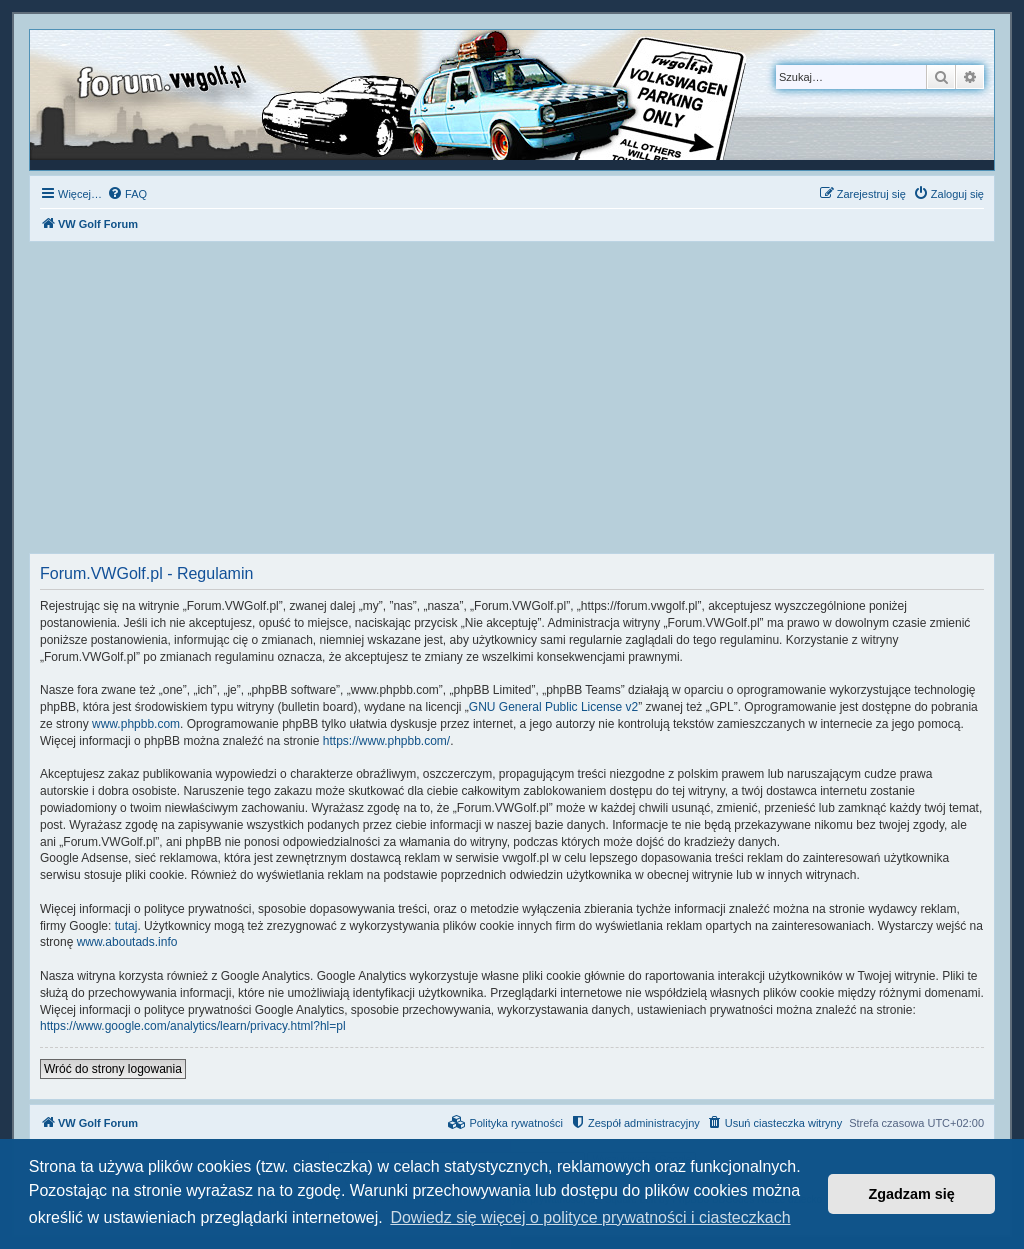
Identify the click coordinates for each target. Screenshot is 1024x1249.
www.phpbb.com (136, 724)
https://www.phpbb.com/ (386, 741)
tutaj (126, 926)
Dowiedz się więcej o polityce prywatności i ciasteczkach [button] (590, 1217)
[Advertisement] (512, 403)
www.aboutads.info (127, 942)
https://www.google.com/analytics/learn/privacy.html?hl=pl (193, 1026)
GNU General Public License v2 (553, 707)
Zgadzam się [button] (912, 1194)
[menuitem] (127, 194)
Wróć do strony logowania (113, 1069)
